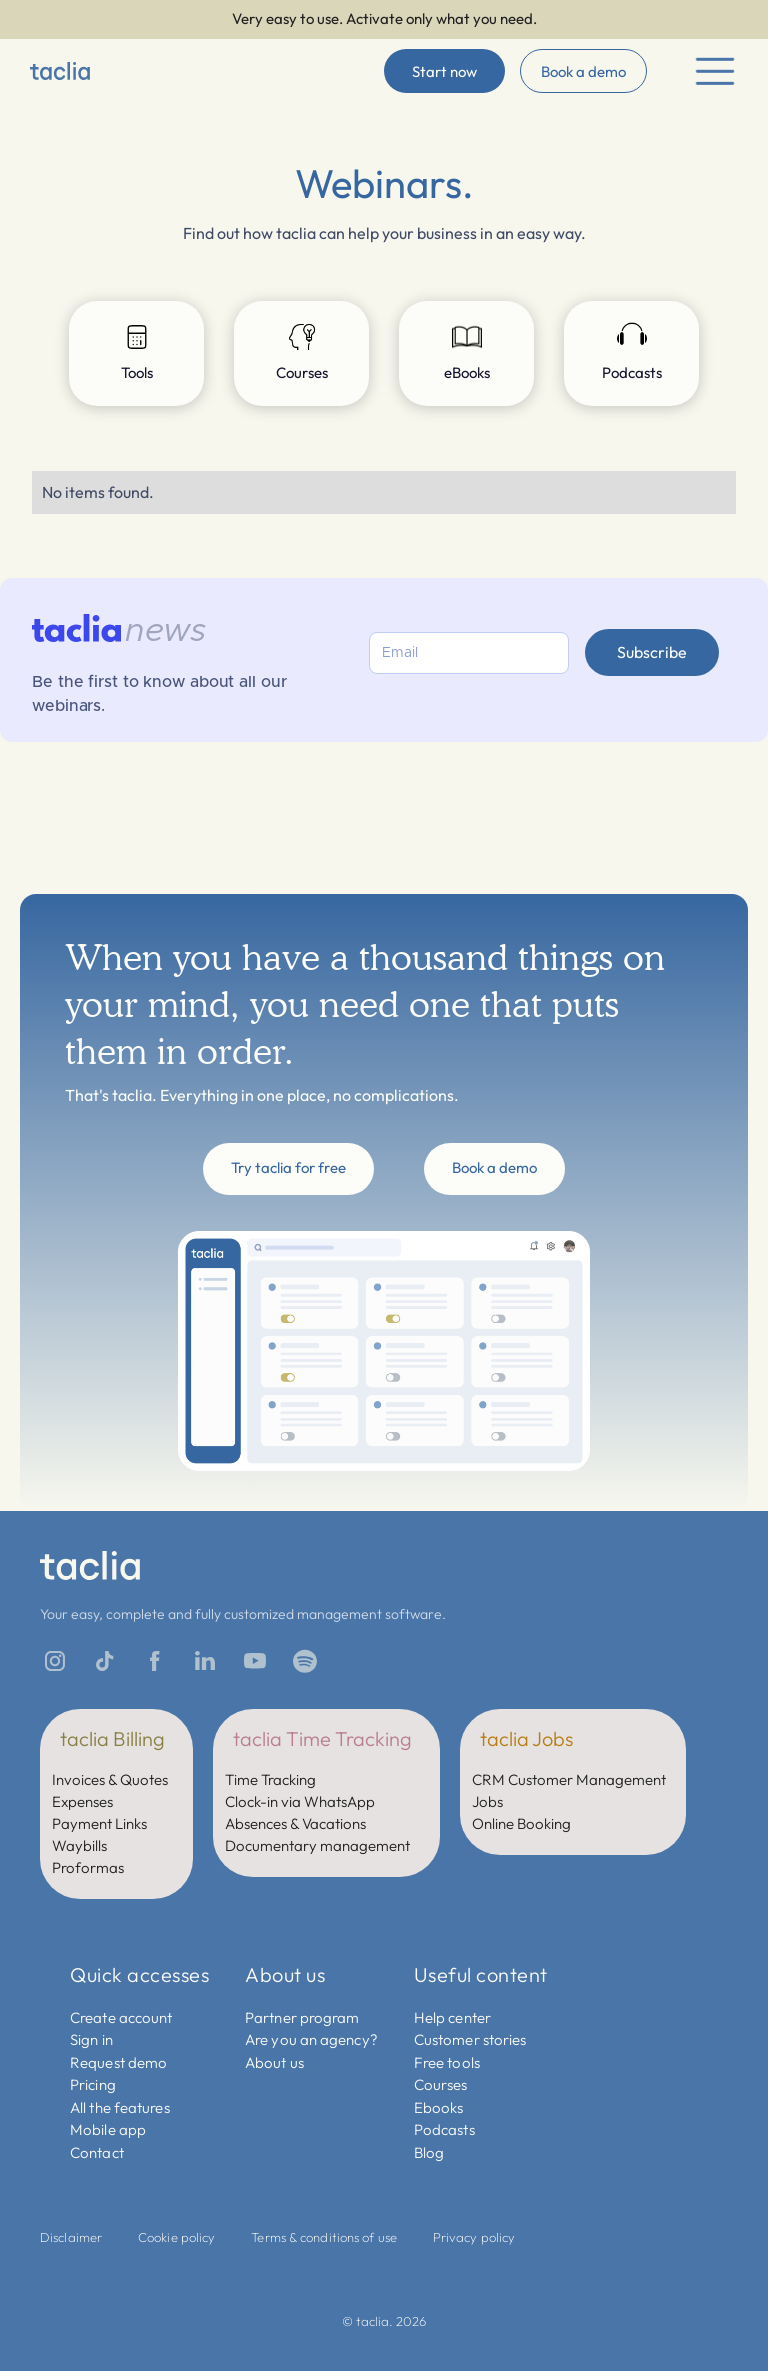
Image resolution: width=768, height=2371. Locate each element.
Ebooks (439, 2107)
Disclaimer (71, 2237)
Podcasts (444, 2129)
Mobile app (108, 2129)
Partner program (302, 2017)
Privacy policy (474, 2237)
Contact (97, 2152)
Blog (429, 2152)
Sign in (91, 2039)
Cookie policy (176, 2237)
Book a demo (583, 71)
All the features (120, 2107)
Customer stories (470, 2039)
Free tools (447, 2062)
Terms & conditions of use (324, 2237)
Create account (121, 2017)
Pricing (93, 2084)
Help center (452, 2017)
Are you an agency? (311, 2039)
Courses (441, 2084)
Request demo (118, 2062)
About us (274, 2062)
